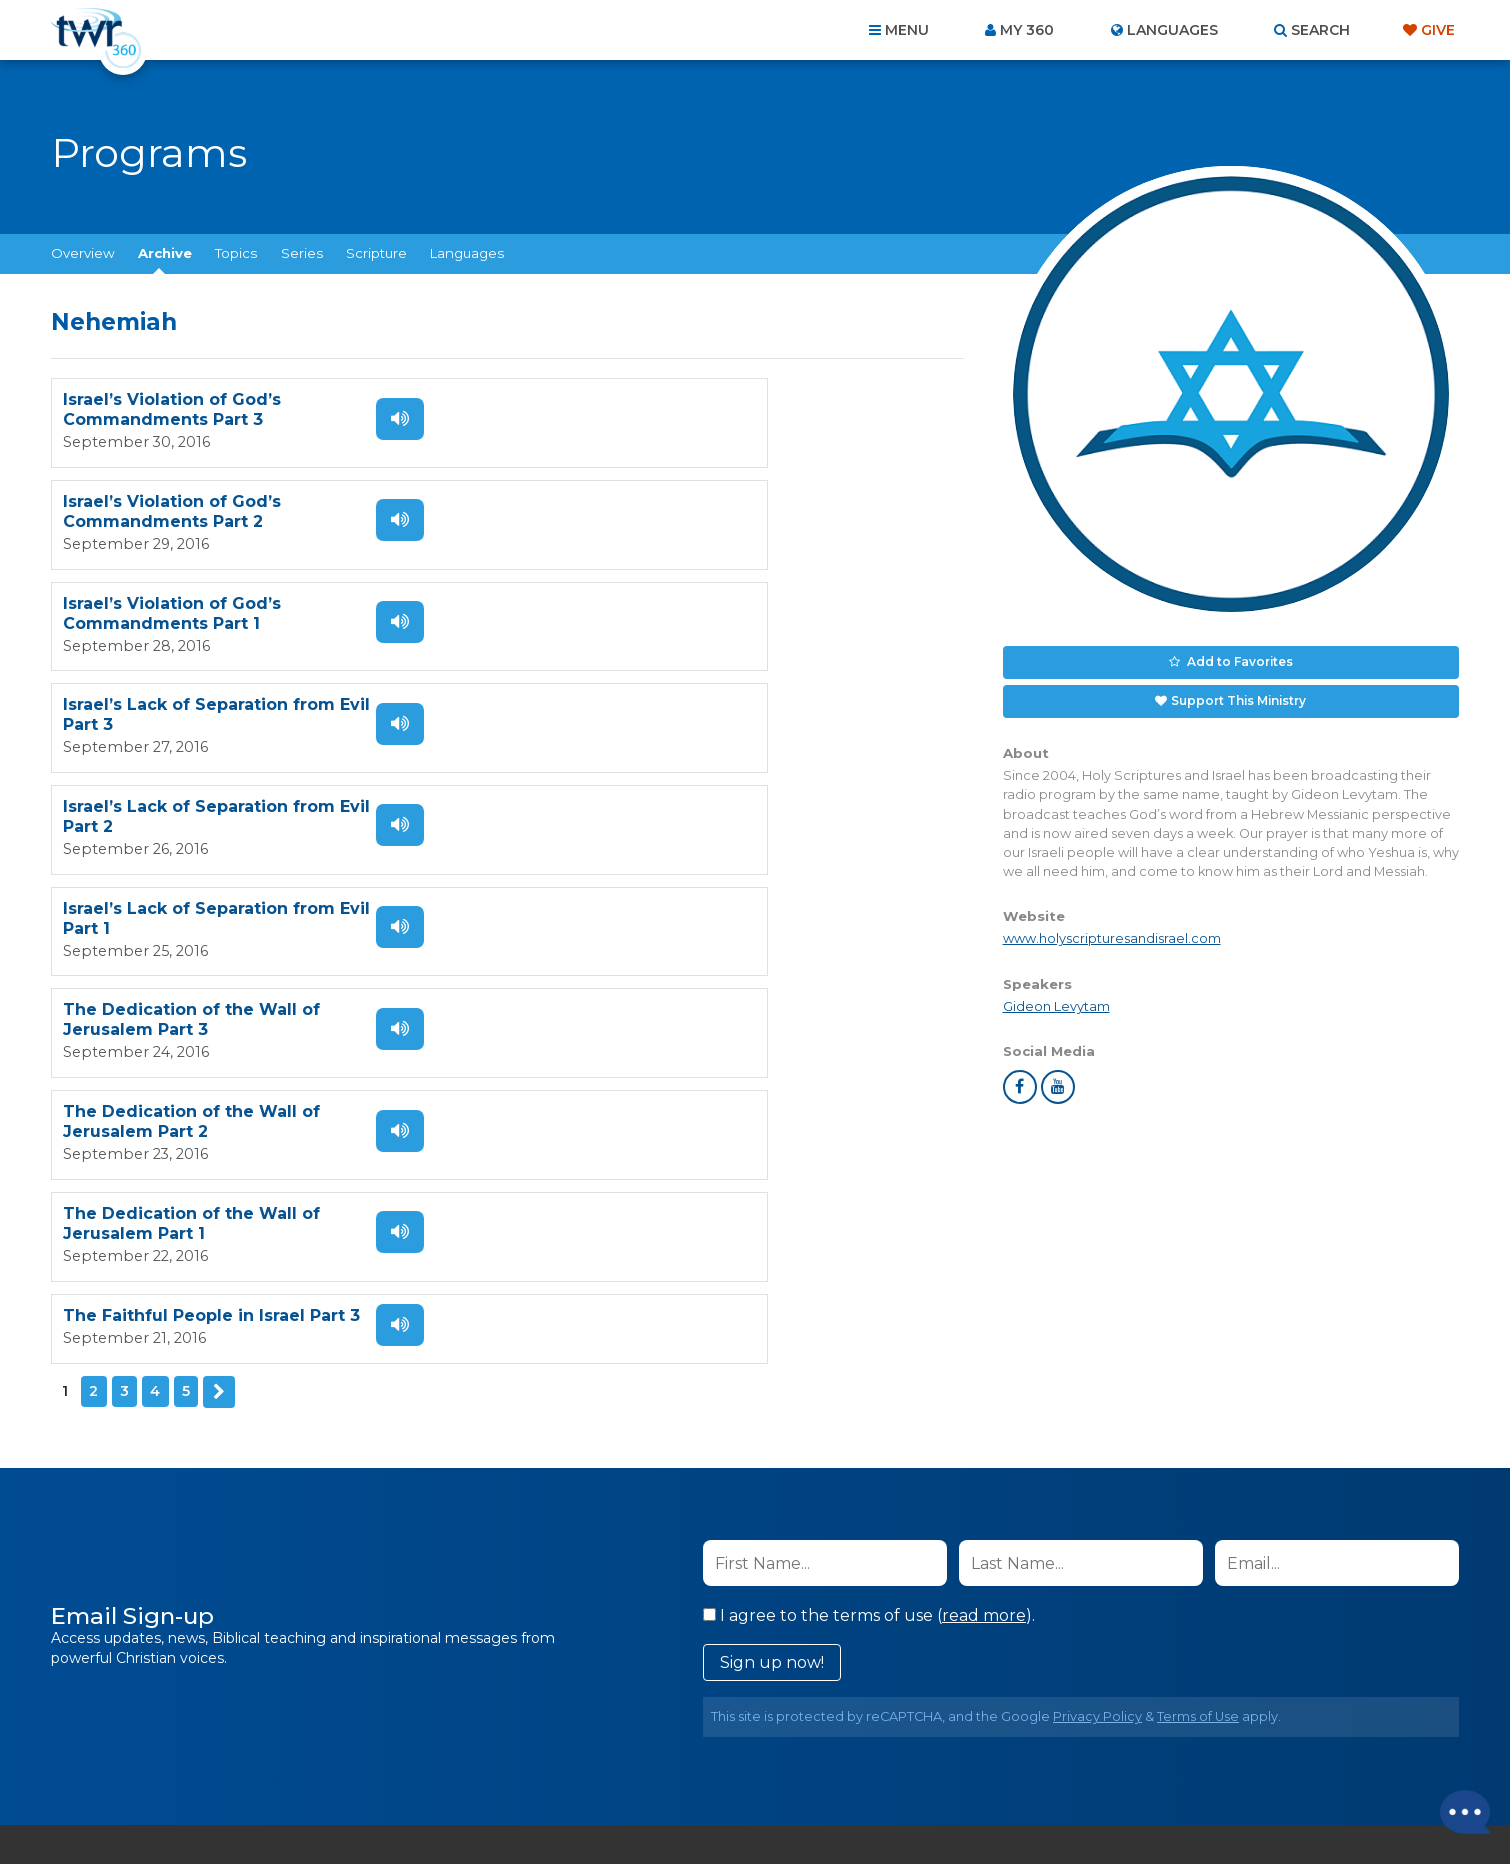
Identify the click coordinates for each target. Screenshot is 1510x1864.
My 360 (1027, 30)
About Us (477, 1756)
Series (302, 253)
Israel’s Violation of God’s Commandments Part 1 (172, 509)
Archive (165, 253)
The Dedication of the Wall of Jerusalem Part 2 (653, 709)
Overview (83, 253)
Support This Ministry (1237, 696)
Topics (236, 253)
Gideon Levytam (1056, 999)
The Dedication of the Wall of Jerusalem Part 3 (191, 709)
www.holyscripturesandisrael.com (1112, 932)
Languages (467, 253)
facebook (1020, 1080)
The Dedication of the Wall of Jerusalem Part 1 (191, 809)
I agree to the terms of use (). (869, 1311)
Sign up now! (772, 1358)
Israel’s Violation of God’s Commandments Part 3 (172, 409)
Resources (1096, 1756)
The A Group (900, 1803)
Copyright (981, 1756)
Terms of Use (1198, 1412)
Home (391, 1756)
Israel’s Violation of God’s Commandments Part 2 (634, 409)
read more (984, 1311)
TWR (766, 1803)
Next (218, 893)
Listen (379, 418)
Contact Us (585, 1756)
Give (1438, 30)
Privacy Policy (1097, 1412)
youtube (1058, 1080)
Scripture (376, 253)
